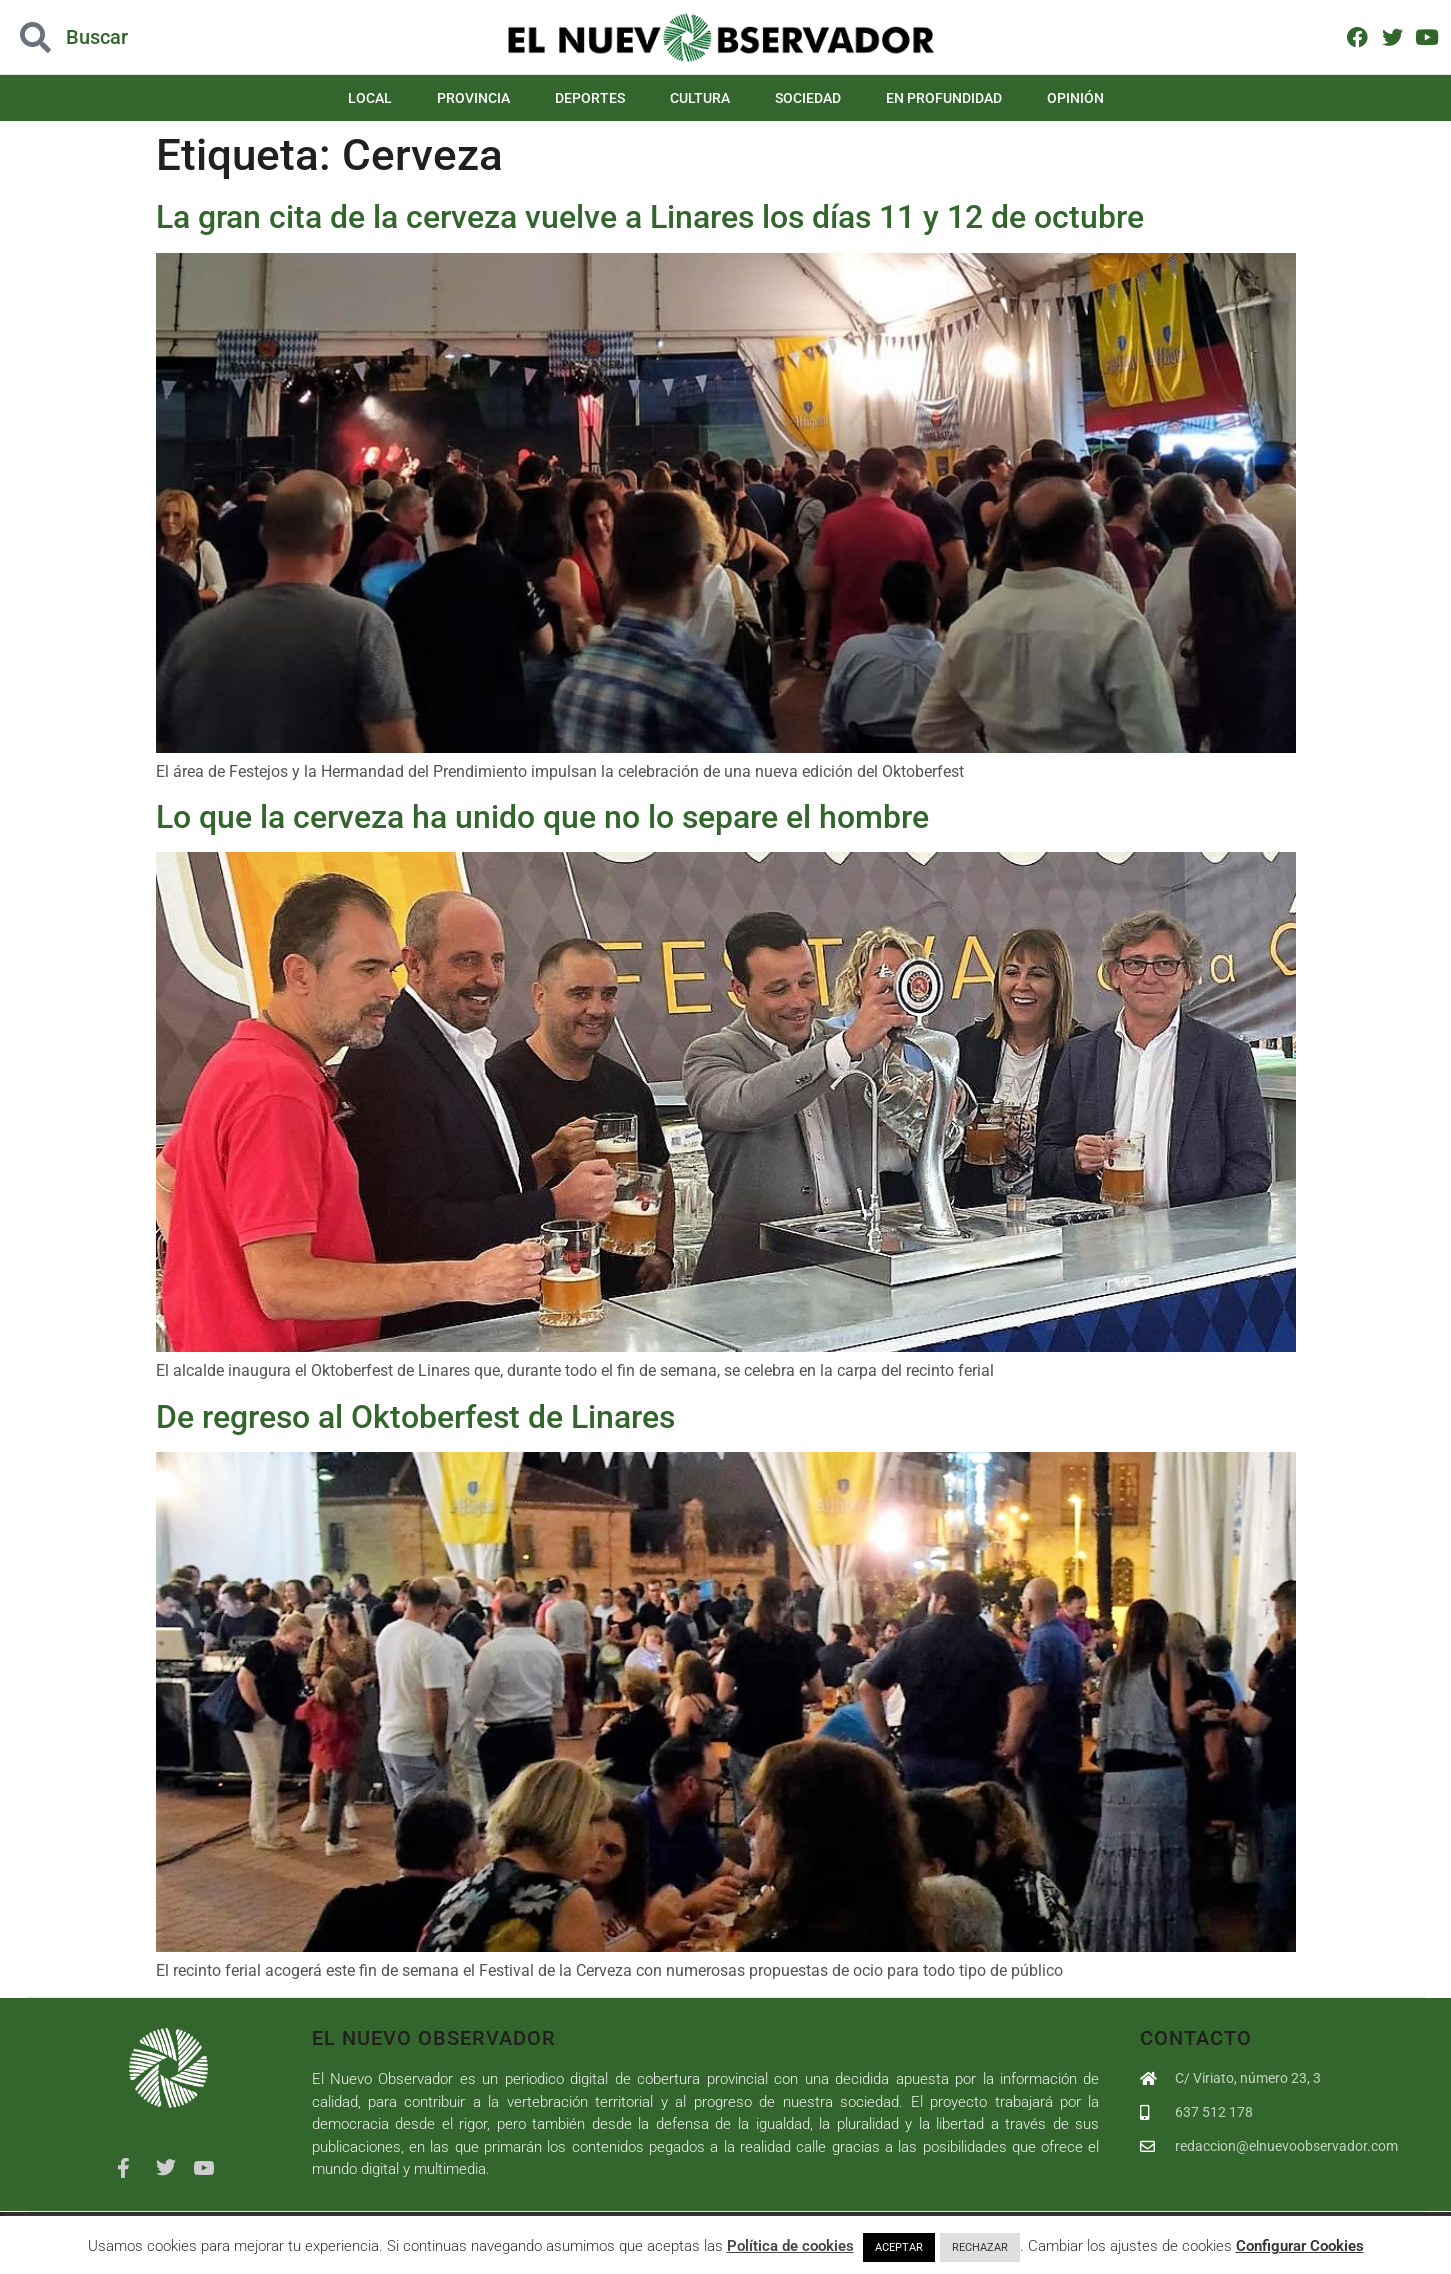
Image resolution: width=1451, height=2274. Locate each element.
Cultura (700, 98)
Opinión (1075, 98)
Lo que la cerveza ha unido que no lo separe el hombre (542, 817)
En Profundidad (944, 98)
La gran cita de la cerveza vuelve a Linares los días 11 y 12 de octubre (650, 217)
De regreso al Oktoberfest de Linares (415, 1417)
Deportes (590, 98)
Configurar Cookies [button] (1300, 2246)
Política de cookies (790, 2246)
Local (370, 98)
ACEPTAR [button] (899, 2247)
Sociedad (808, 98)
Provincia (473, 98)
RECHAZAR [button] (980, 2247)
